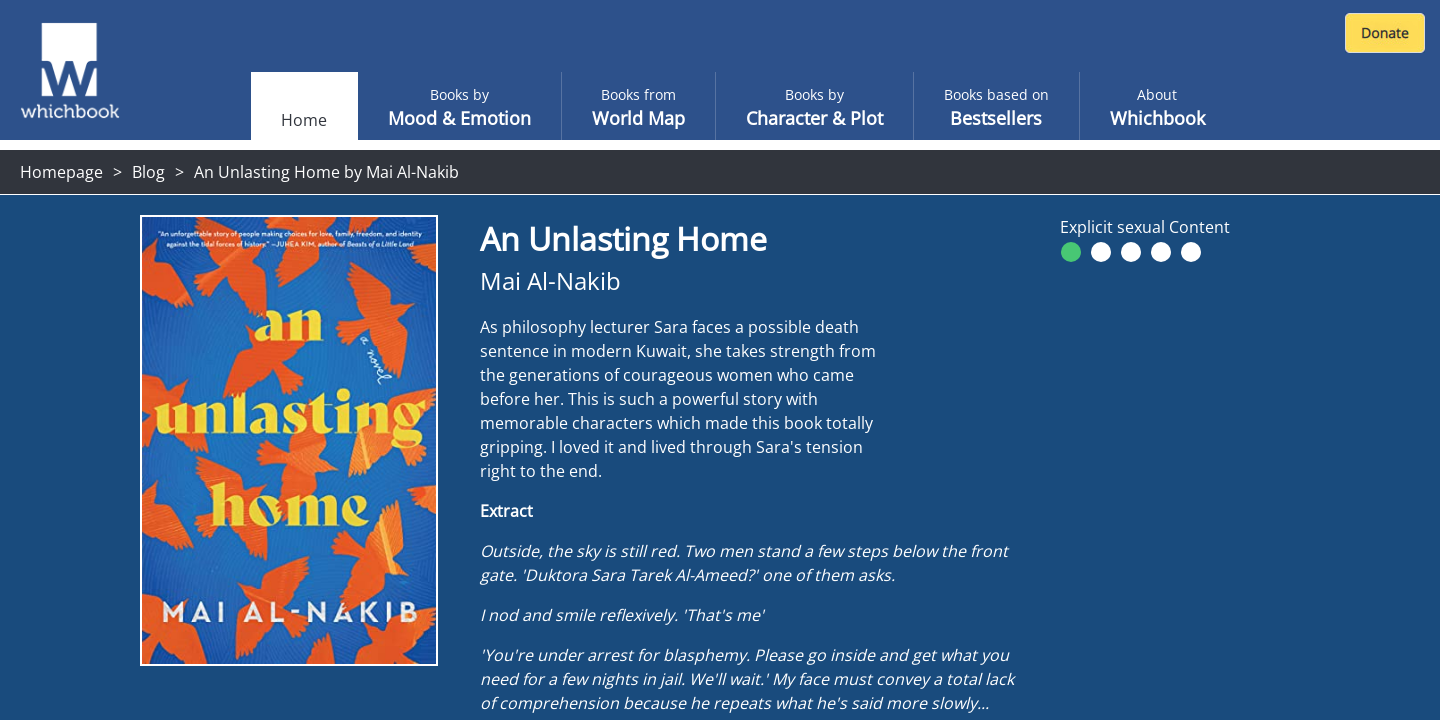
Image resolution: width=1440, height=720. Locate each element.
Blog (148, 172)
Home (304, 120)
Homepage (61, 172)
